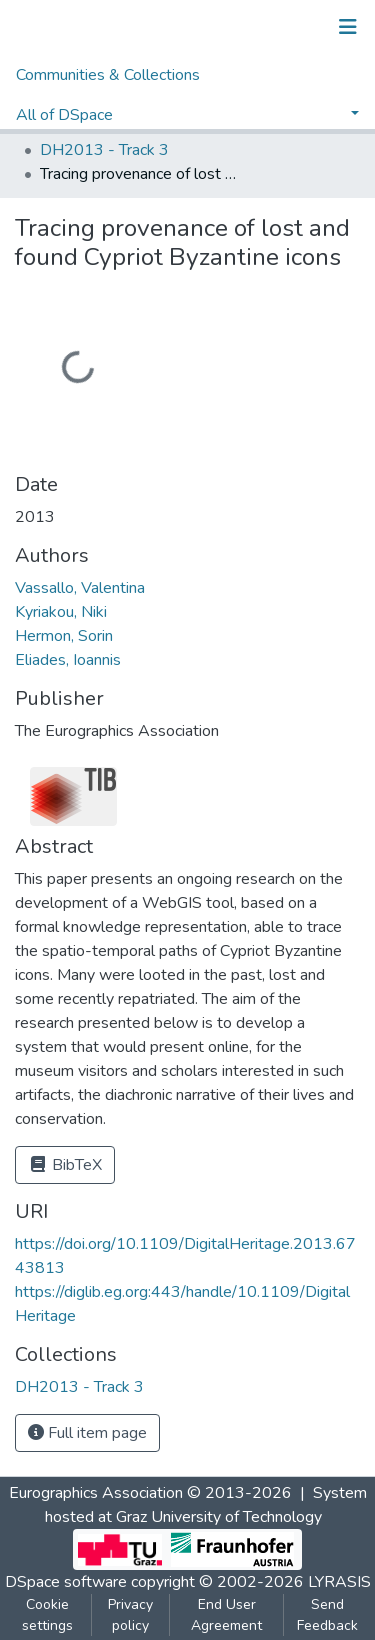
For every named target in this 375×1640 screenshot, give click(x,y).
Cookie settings (47, 1615)
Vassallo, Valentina (80, 588)
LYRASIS (339, 1582)
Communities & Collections (108, 75)
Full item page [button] (87, 1433)
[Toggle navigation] (348, 27)
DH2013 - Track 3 (104, 150)
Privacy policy (130, 1615)
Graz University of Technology (219, 1517)
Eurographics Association (96, 1493)
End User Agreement (226, 1615)
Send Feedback (327, 1615)
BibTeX (65, 1165)
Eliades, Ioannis (68, 660)
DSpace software (66, 1582)
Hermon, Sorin (64, 636)
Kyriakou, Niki (61, 612)
